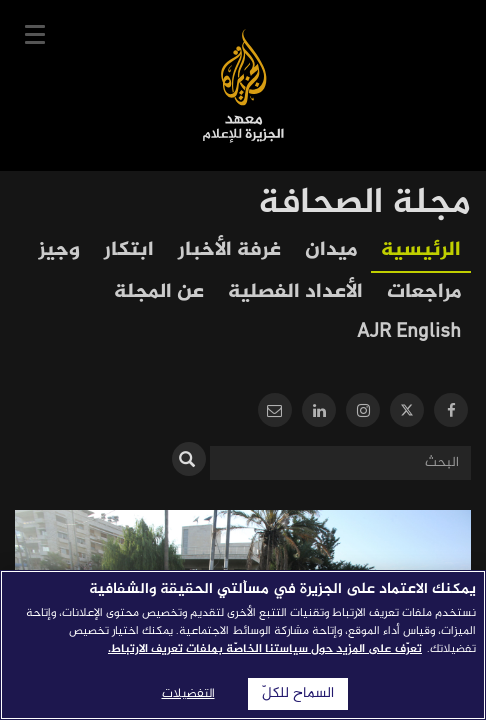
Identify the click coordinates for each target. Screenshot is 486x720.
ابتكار (129, 250)
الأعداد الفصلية (295, 292)
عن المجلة (159, 292)
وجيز (59, 250)
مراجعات (424, 292)
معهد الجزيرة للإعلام (243, 85)
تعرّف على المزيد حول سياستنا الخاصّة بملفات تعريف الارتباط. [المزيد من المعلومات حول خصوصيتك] (265, 649)
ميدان (331, 250)
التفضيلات (188, 694)
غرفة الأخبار (229, 250)
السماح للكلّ (298, 694)
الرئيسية (421, 250)
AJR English (409, 332)
